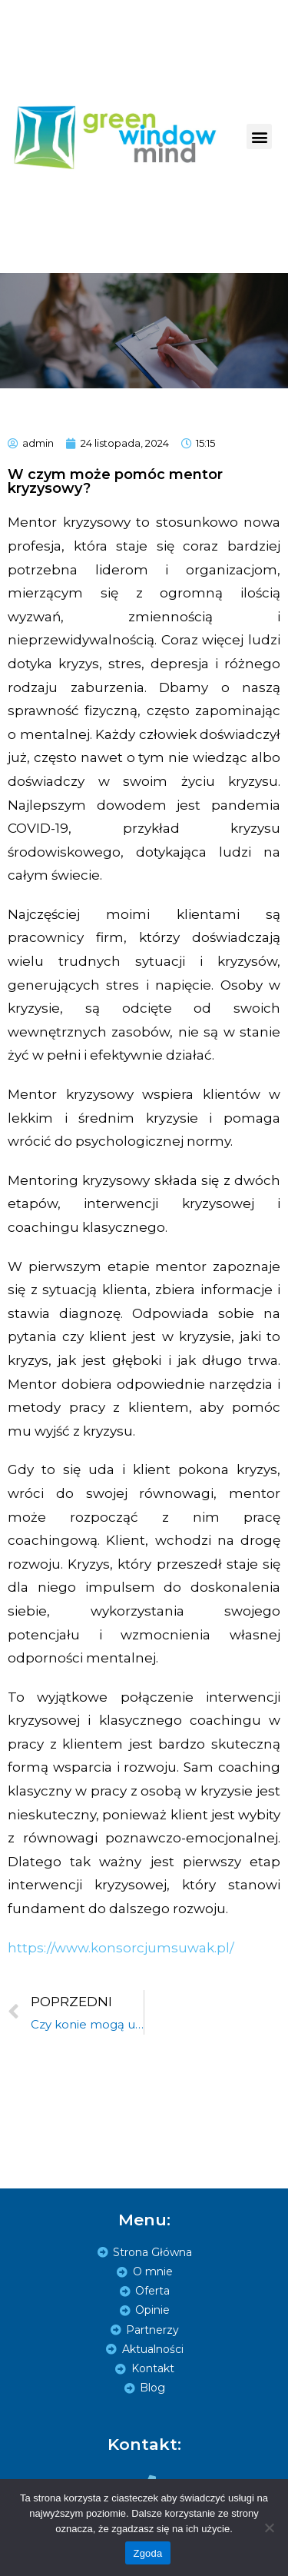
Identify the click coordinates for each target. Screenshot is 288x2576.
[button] (259, 136)
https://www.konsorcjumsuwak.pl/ (121, 1947)
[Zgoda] (268, 2527)
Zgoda (147, 2553)
